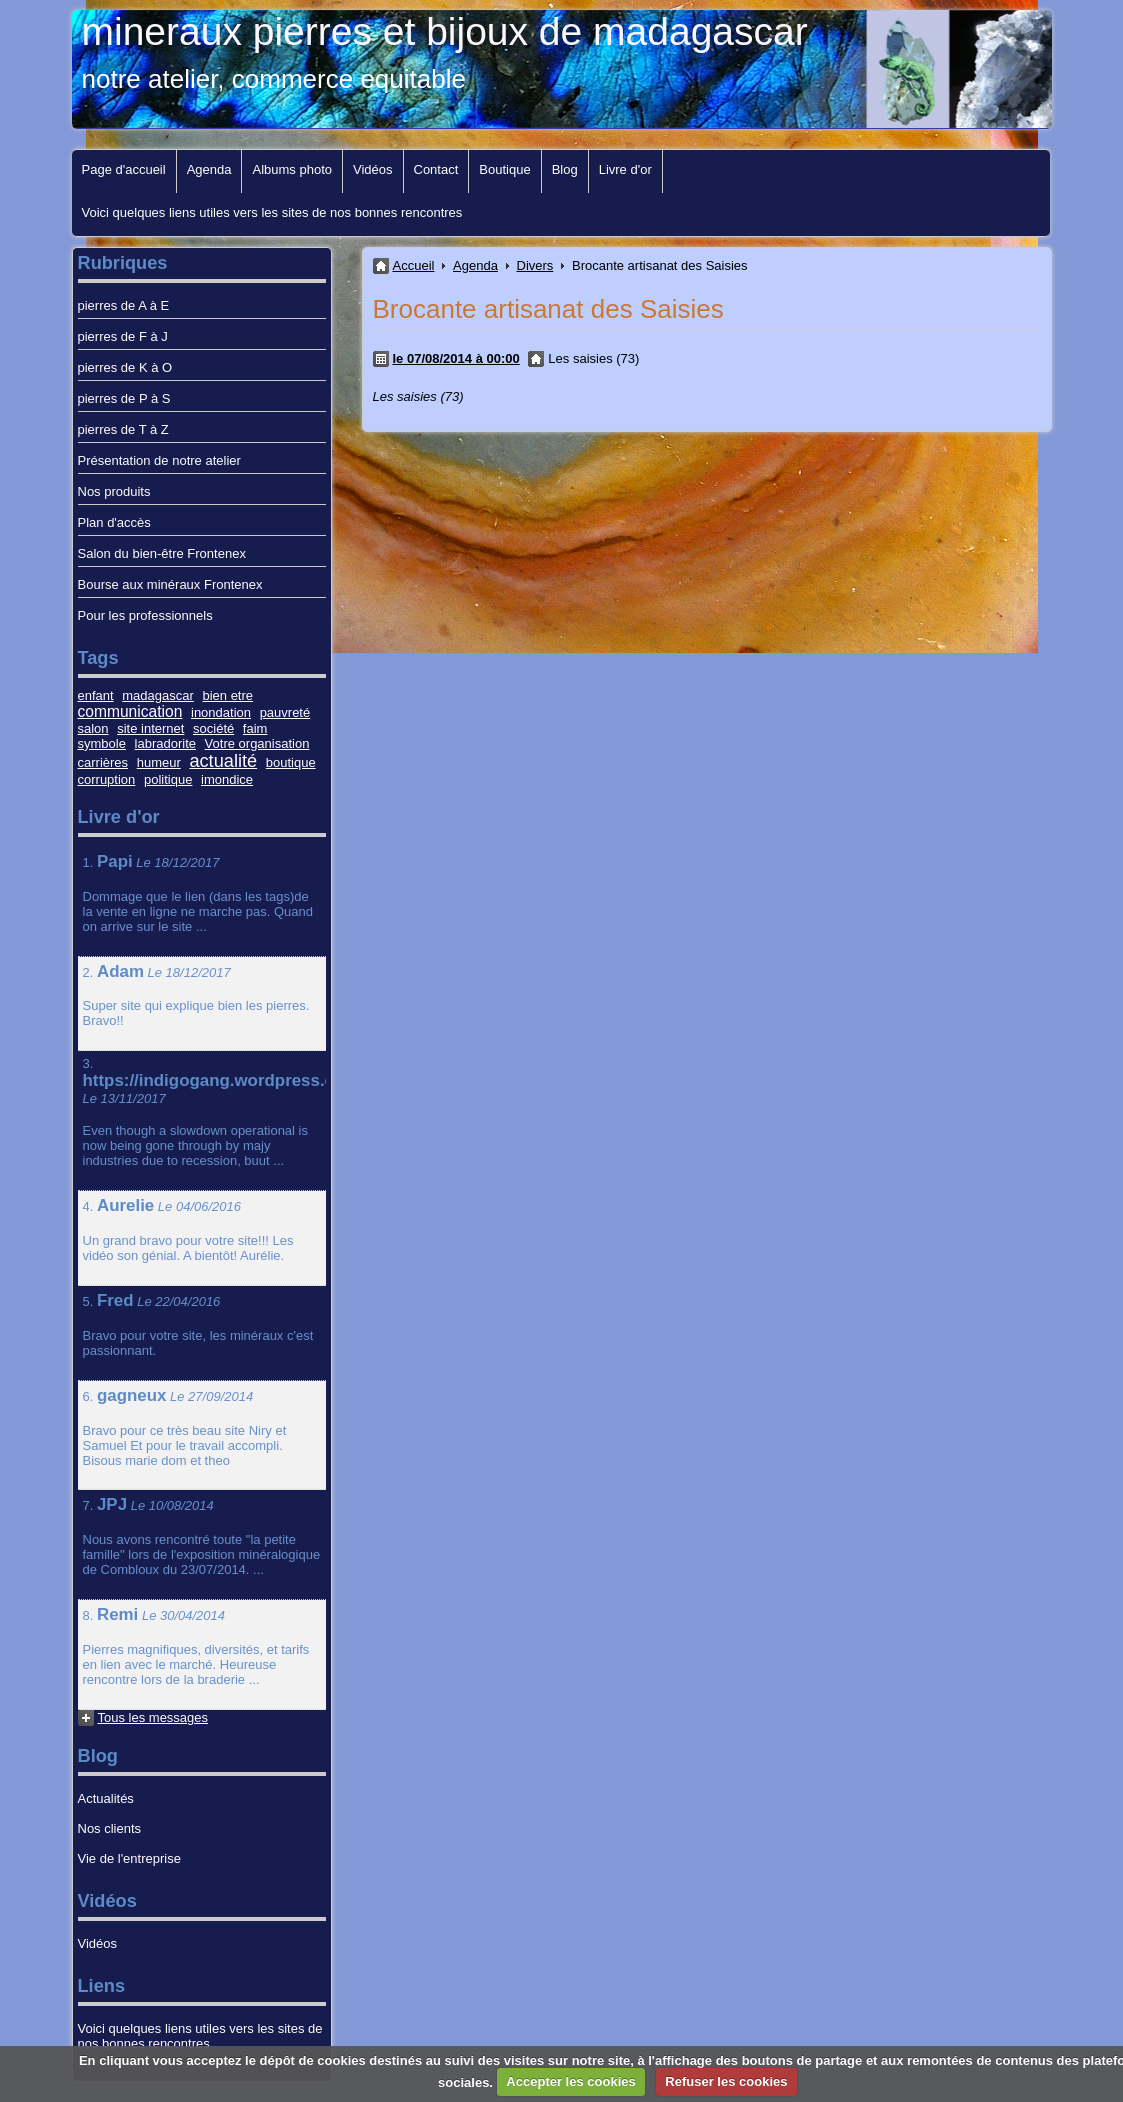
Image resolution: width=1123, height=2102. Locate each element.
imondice (227, 779)
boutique (291, 762)
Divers (535, 265)
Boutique (504, 169)
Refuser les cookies (726, 2081)
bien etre (227, 695)
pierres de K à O (125, 367)
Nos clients (110, 1828)
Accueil (414, 265)
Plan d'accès (114, 522)
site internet (150, 728)
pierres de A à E (124, 305)
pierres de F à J (123, 336)
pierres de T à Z (123, 429)
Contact (436, 169)
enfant (96, 695)
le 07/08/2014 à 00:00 (456, 358)
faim (255, 728)
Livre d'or (625, 169)
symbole (102, 743)
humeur (159, 762)
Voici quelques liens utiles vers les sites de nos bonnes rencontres (272, 212)
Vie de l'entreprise (129, 1858)
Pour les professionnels (145, 615)
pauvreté (285, 712)
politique (168, 779)
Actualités (106, 1798)
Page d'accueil (124, 169)
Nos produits (114, 491)
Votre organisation (257, 743)
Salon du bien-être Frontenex (162, 553)
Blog (565, 169)
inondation (221, 712)
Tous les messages (153, 1717)
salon (93, 728)
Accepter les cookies (570, 2081)
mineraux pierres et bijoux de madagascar (445, 31)
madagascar (158, 695)
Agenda (209, 169)
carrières (103, 762)
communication (130, 711)
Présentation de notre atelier (159, 460)
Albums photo (292, 169)
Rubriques (123, 263)
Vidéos (373, 169)
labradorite (165, 743)
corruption (107, 779)
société (213, 728)
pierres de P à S (124, 398)
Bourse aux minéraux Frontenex (170, 584)
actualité (223, 761)
